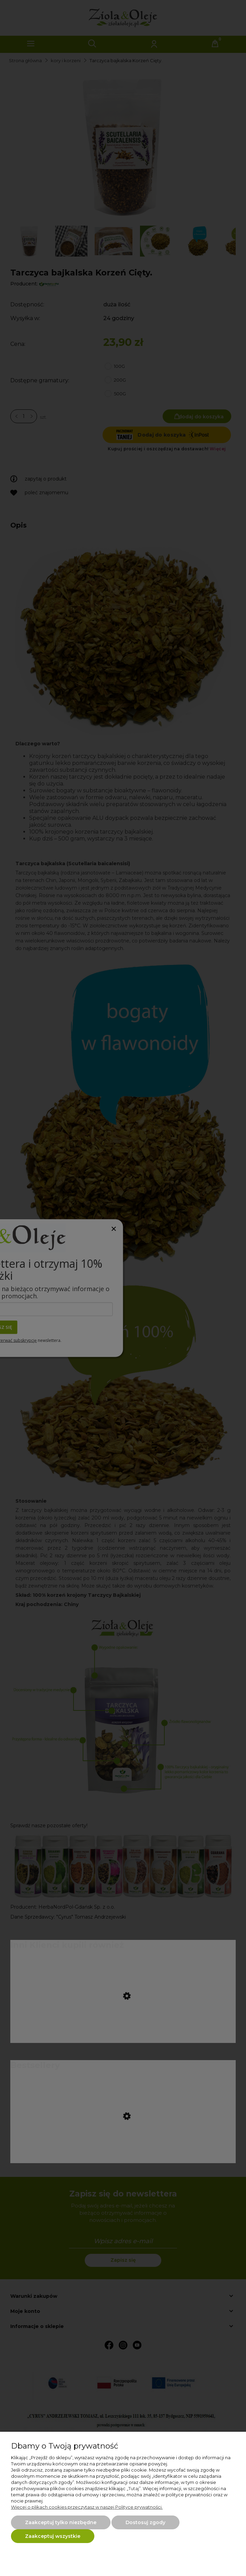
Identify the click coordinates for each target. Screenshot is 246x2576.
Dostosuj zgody (145, 2522)
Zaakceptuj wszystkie (52, 2536)
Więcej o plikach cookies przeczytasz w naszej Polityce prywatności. (87, 2507)
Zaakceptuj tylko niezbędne (60, 2522)
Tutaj (133, 2488)
